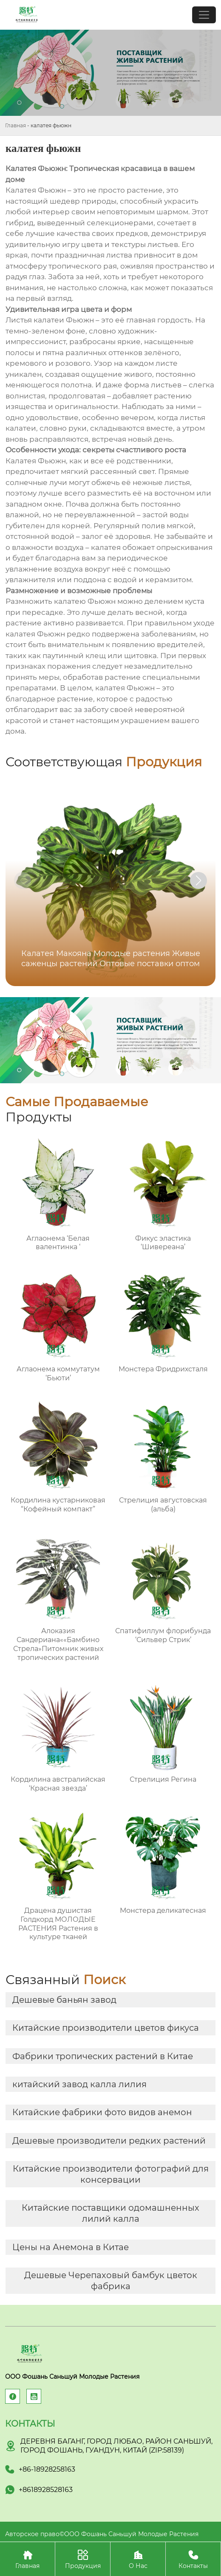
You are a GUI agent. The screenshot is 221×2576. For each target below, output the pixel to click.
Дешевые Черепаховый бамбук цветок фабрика (110, 2280)
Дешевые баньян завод (64, 2000)
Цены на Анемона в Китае (70, 2247)
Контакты (193, 2558)
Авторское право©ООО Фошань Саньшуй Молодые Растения (101, 2534)
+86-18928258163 (47, 2469)
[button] (198, 880)
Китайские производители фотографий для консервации (111, 2174)
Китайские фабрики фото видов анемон (102, 2112)
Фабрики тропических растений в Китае (102, 2056)
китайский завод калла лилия (79, 2084)
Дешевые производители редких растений (109, 2141)
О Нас (137, 2558)
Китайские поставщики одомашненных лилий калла (110, 2213)
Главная (15, 125)
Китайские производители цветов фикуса (105, 2028)
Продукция (82, 2558)
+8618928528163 (46, 2490)
